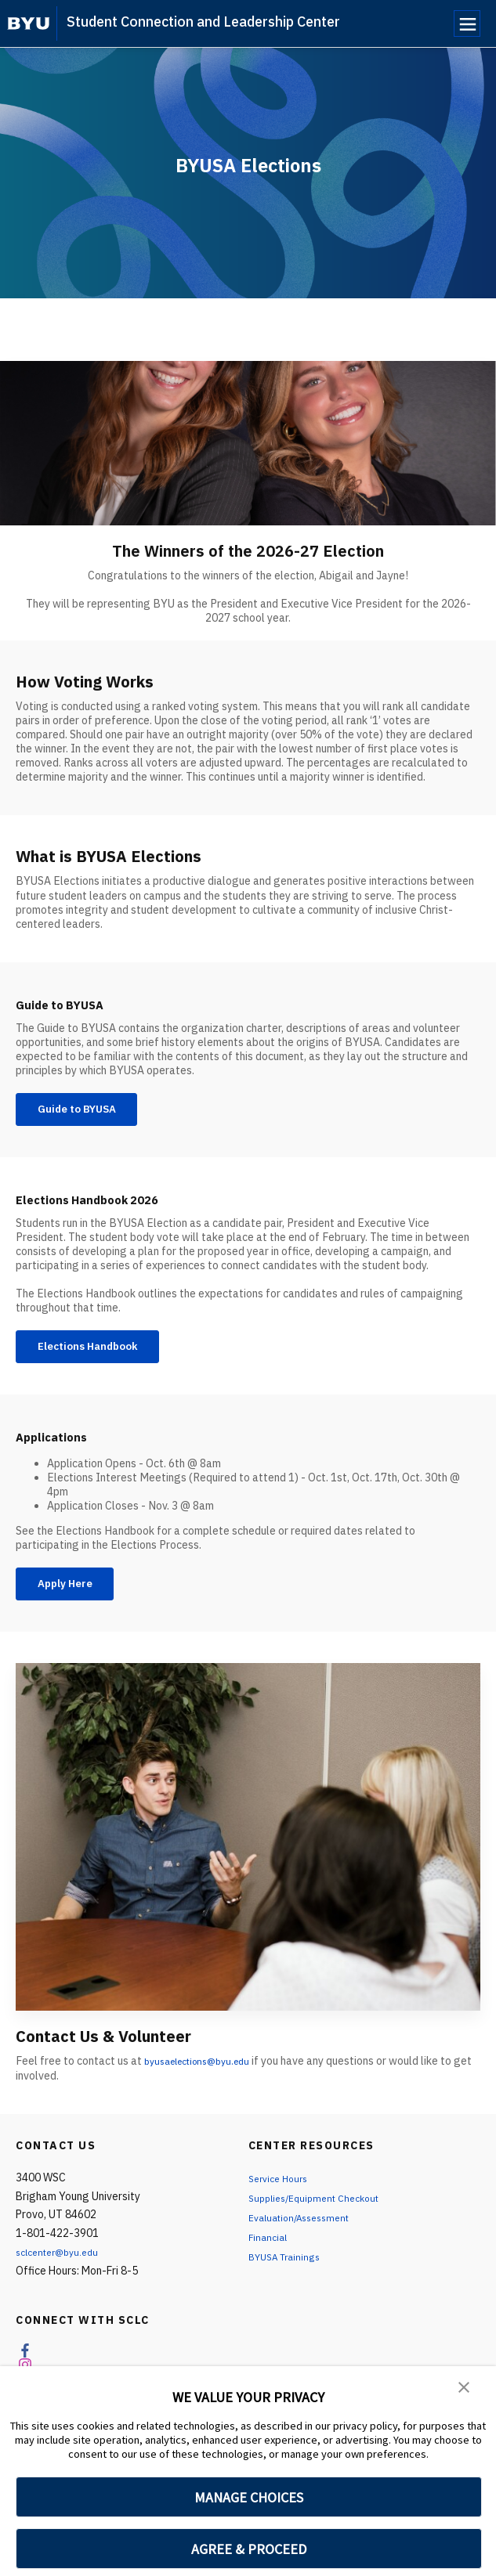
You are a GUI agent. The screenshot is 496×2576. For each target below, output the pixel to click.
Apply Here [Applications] (75, 1599)
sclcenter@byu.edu (63, 2271)
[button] (464, 2389)
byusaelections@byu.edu (205, 2080)
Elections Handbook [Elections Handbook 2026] (102, 1356)
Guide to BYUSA (75, 1003)
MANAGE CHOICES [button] (248, 2497)
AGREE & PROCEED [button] (248, 2549)
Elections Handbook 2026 (112, 1204)
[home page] (28, 23)
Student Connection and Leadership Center (203, 22)
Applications (63, 1448)
